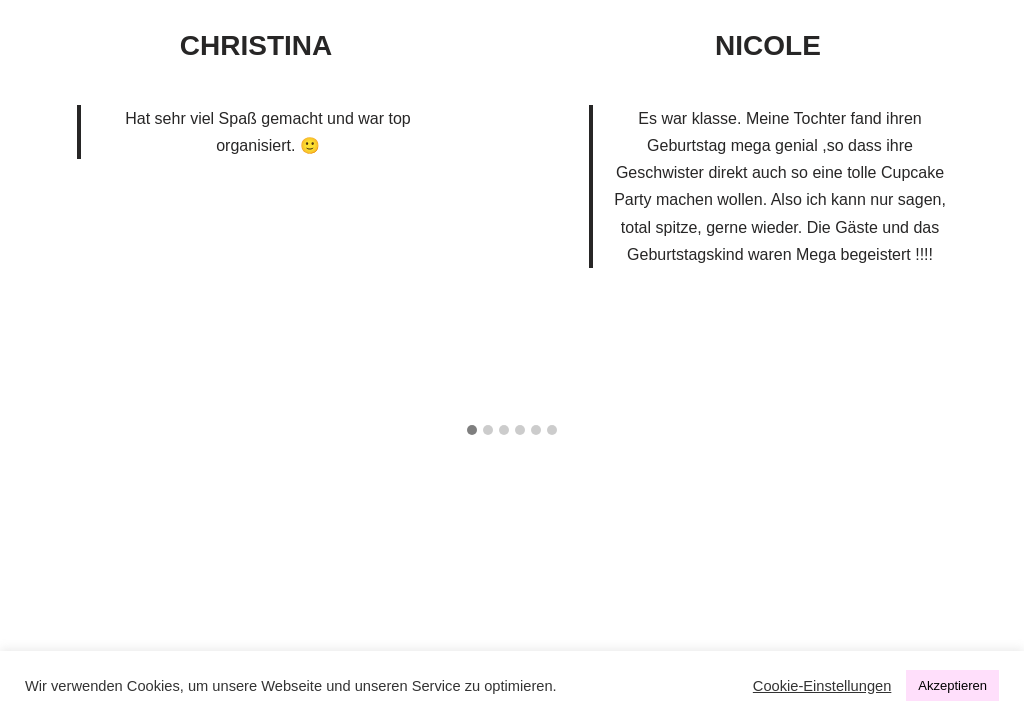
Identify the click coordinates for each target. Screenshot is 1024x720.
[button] (472, 431)
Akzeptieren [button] (952, 685)
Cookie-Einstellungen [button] (822, 686)
